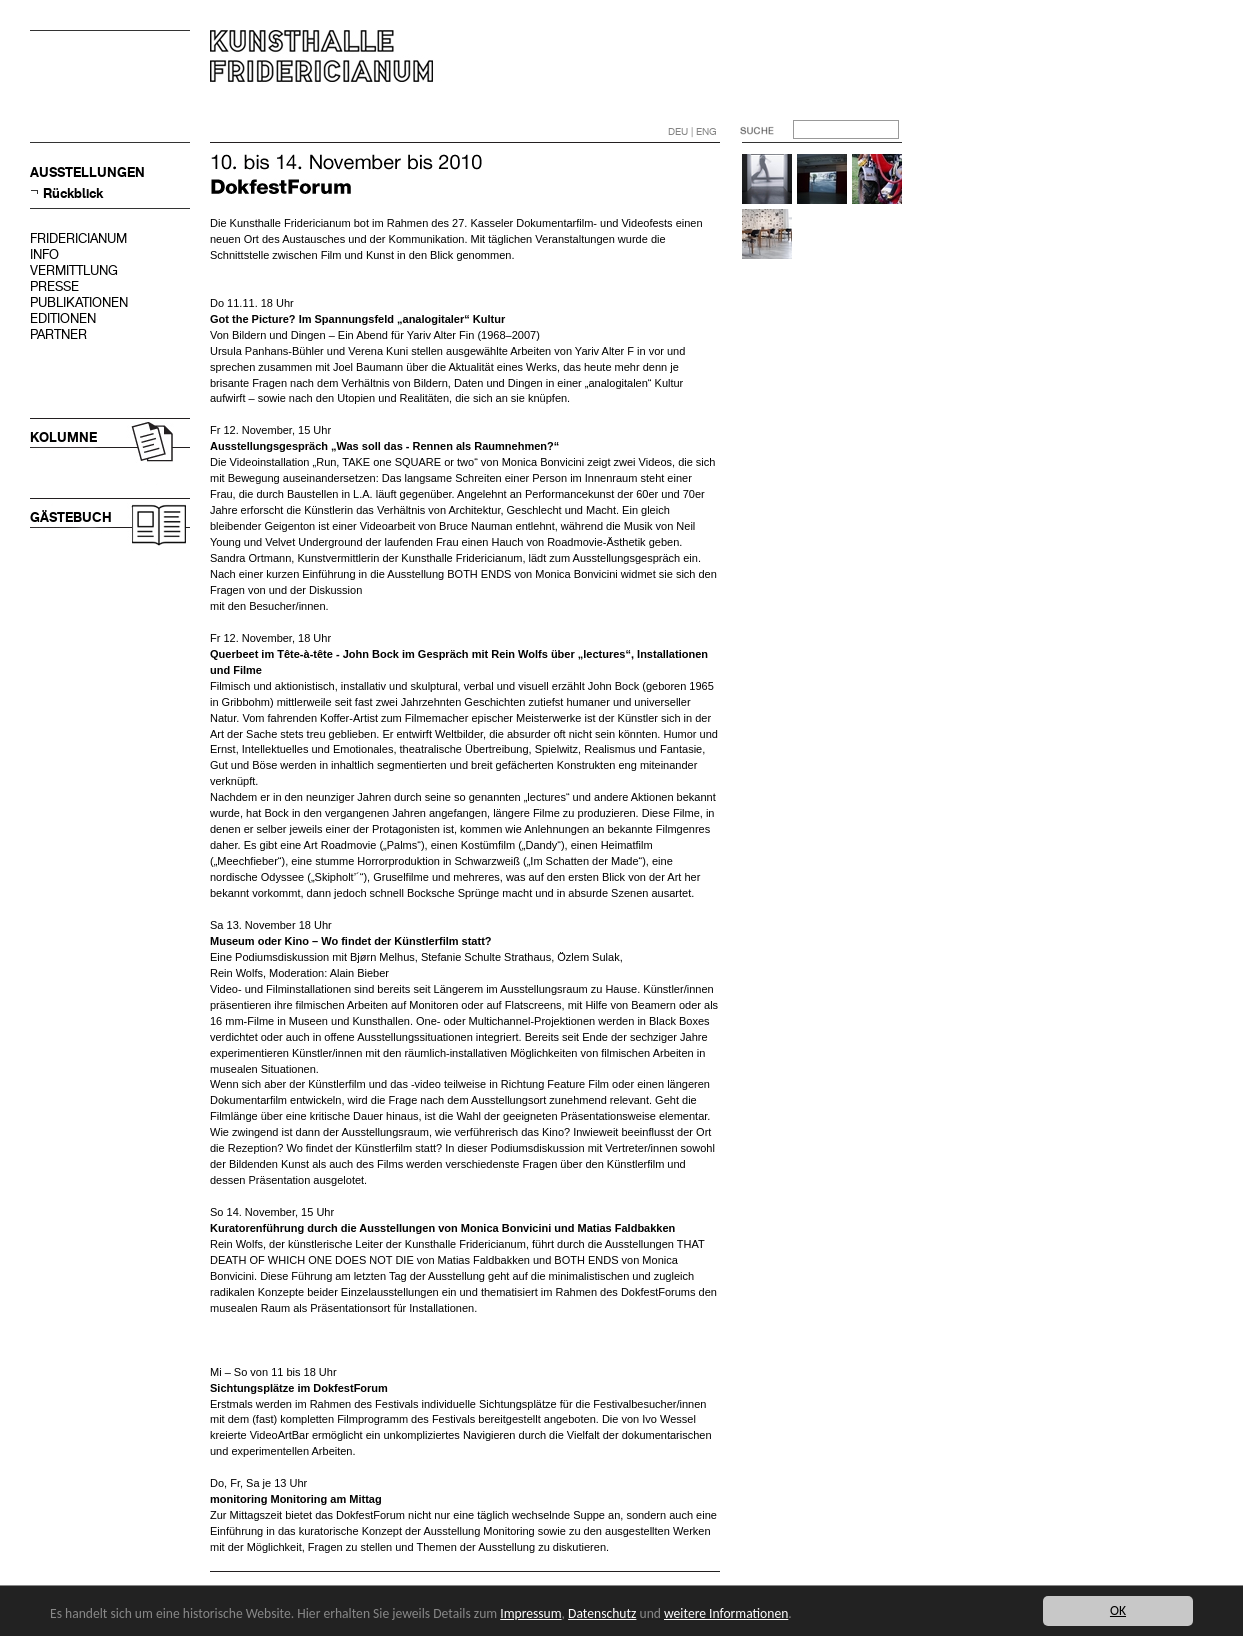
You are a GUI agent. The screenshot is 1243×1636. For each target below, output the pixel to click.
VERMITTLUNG (74, 270)
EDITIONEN (63, 318)
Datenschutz (602, 1613)
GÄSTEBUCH (71, 517)
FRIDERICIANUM (78, 238)
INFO (44, 254)
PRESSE (54, 286)
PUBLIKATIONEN (79, 302)
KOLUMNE (63, 437)
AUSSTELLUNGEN (87, 172)
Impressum (530, 1613)
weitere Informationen (726, 1613)
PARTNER (58, 334)
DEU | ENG (692, 131)
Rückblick (73, 193)
